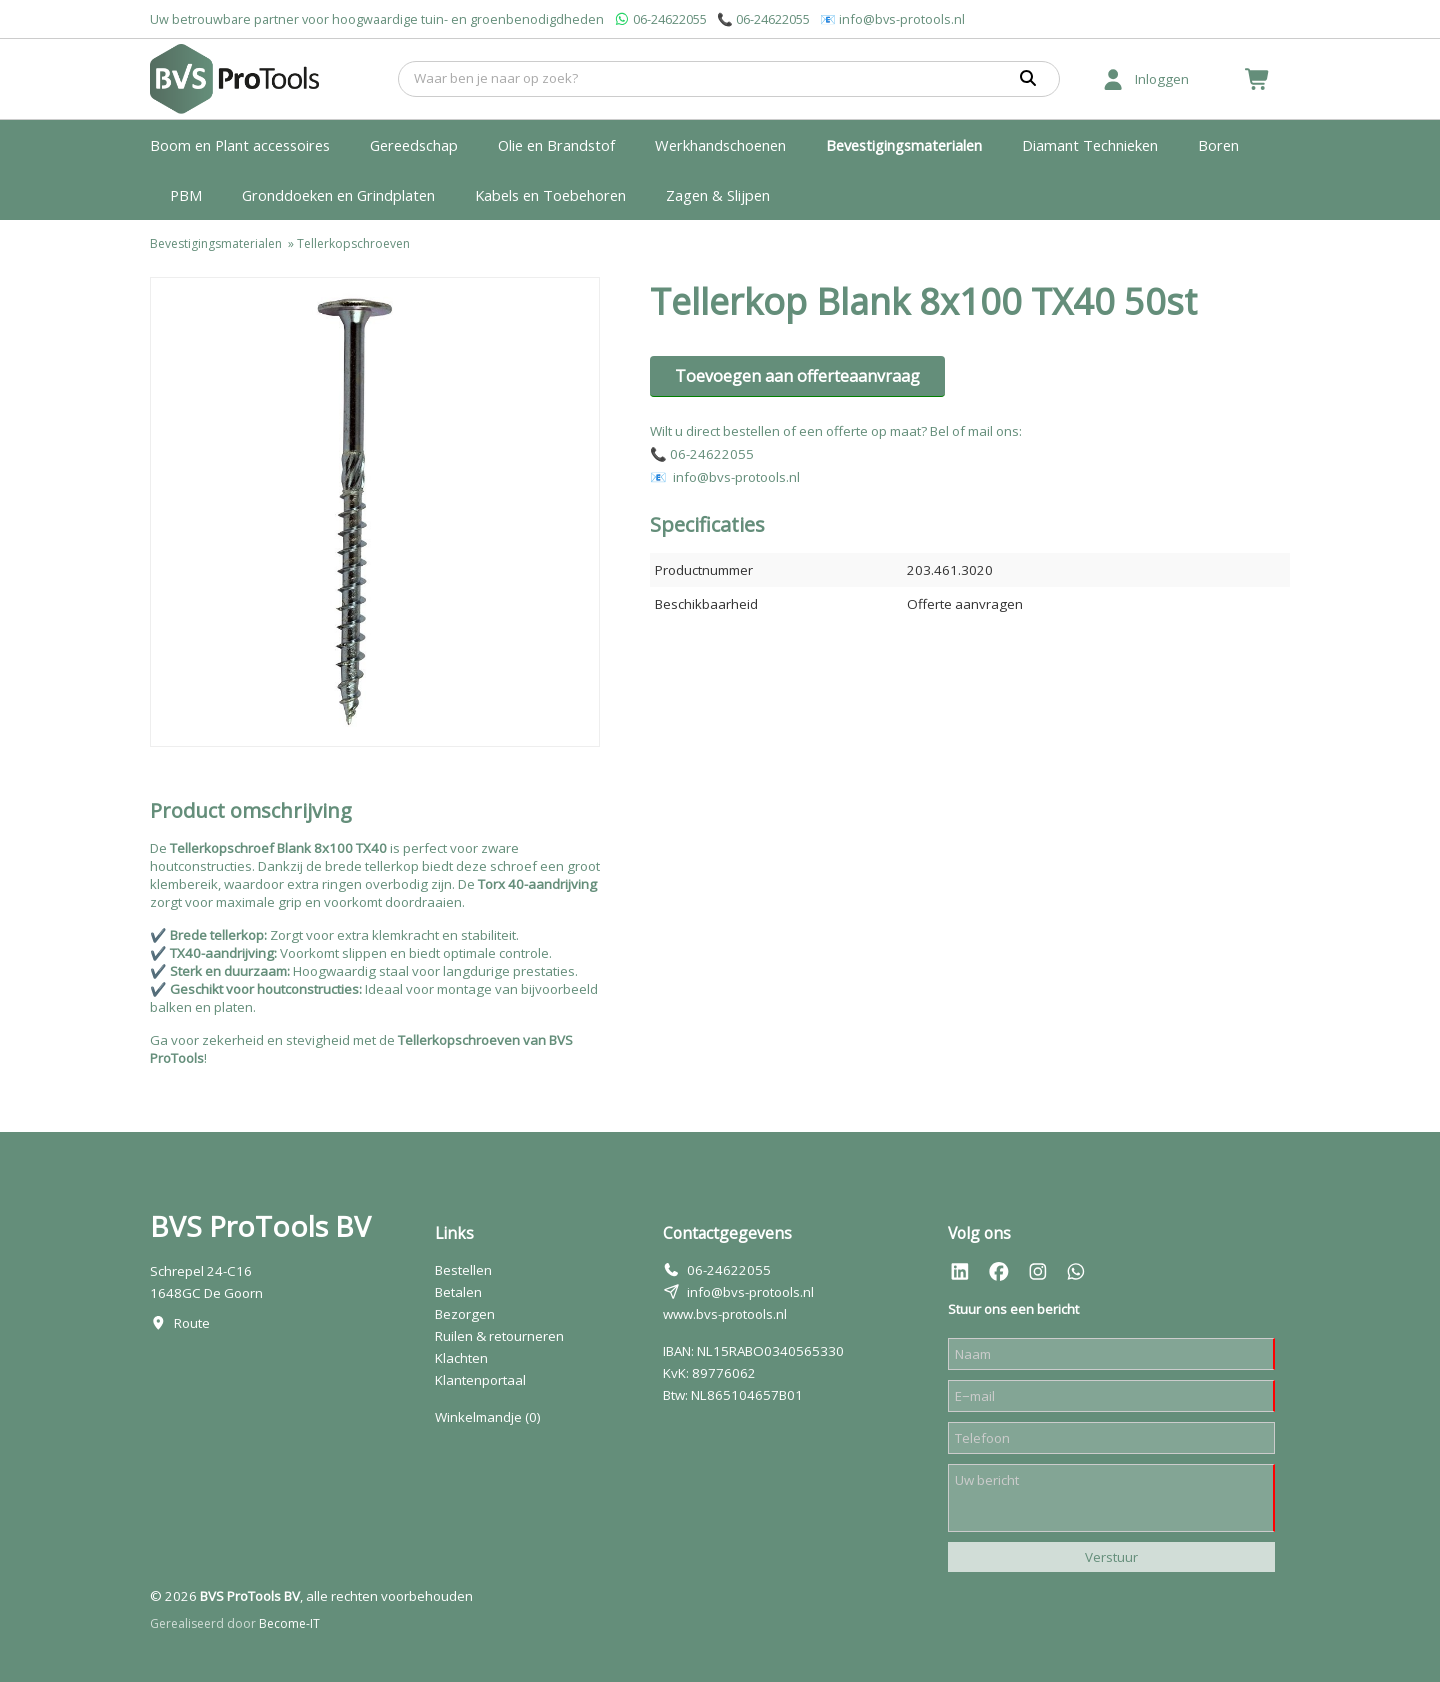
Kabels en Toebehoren (550, 195)
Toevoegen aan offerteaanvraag (797, 376)
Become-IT (289, 1623)
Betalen (458, 1292)
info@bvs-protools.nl (902, 19)
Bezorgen (465, 1314)
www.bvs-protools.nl (725, 1314)
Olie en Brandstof (556, 145)
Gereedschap (414, 145)
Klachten (461, 1358)
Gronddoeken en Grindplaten (338, 195)
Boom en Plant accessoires (240, 145)
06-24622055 (670, 19)
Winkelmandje (488, 1417)
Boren (1218, 145)
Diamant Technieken (1090, 145)
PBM (186, 195)
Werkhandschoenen (720, 145)
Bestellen (463, 1270)
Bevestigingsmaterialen (904, 145)
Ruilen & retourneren (499, 1336)
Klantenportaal (480, 1380)
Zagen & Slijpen (718, 195)
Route (192, 1323)
